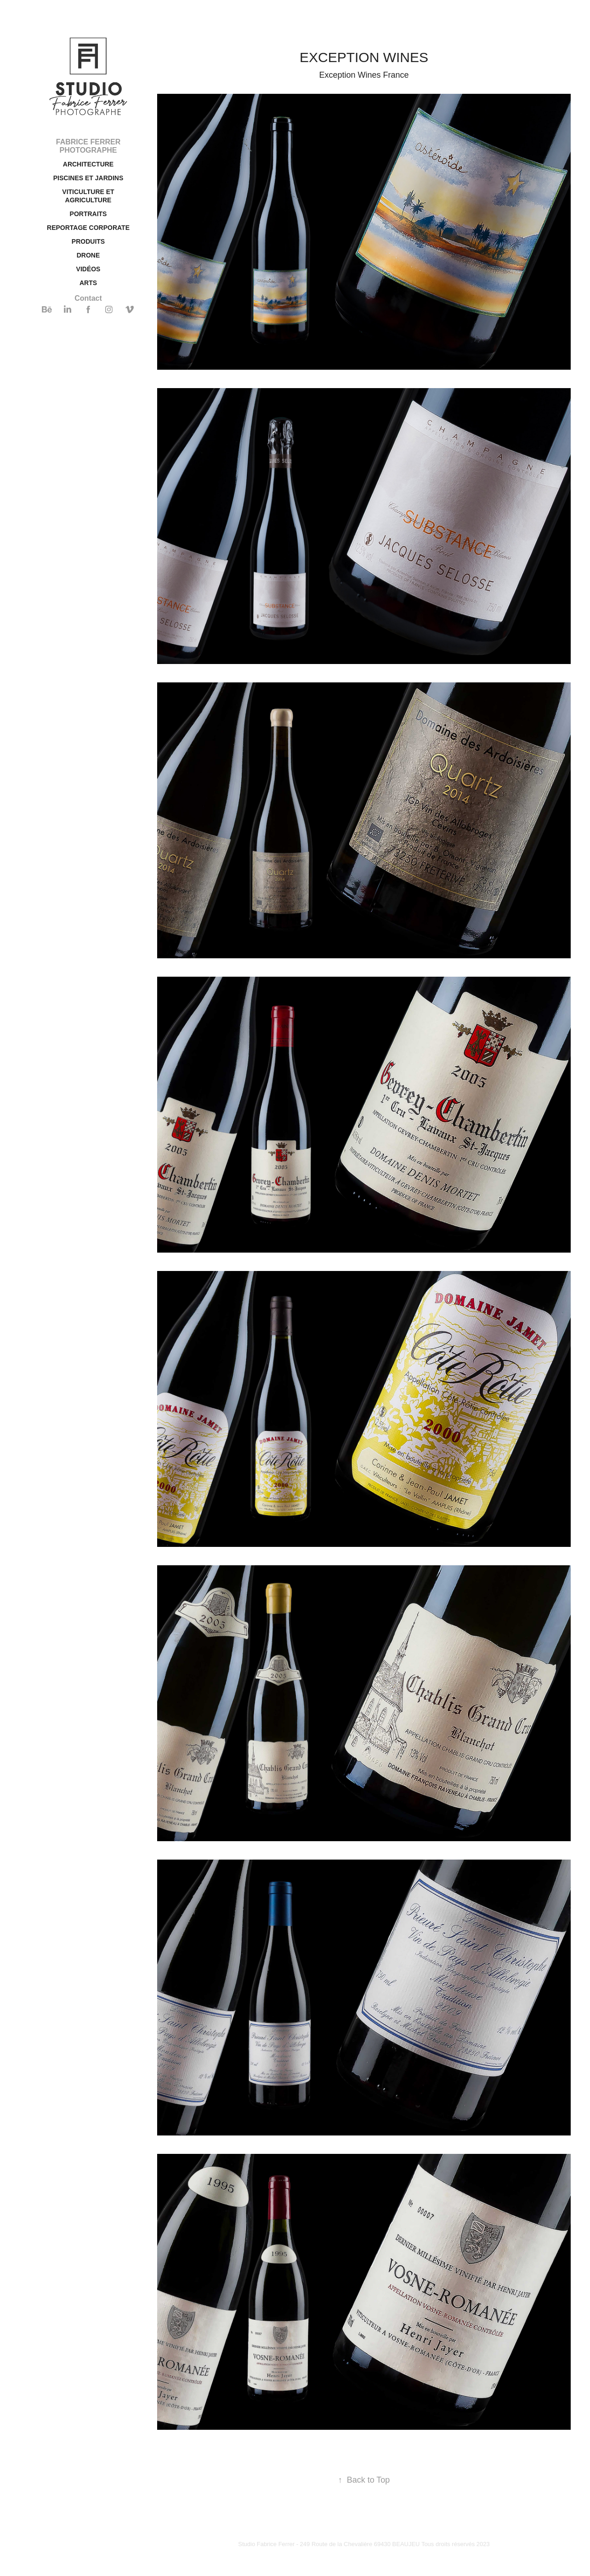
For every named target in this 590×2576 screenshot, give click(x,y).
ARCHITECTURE (88, 164)
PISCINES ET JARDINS (88, 178)
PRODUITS (88, 241)
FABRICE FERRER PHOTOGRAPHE (88, 146)
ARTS (88, 282)
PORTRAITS (88, 214)
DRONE (88, 255)
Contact (88, 298)
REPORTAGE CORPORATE (88, 227)
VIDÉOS (88, 269)
